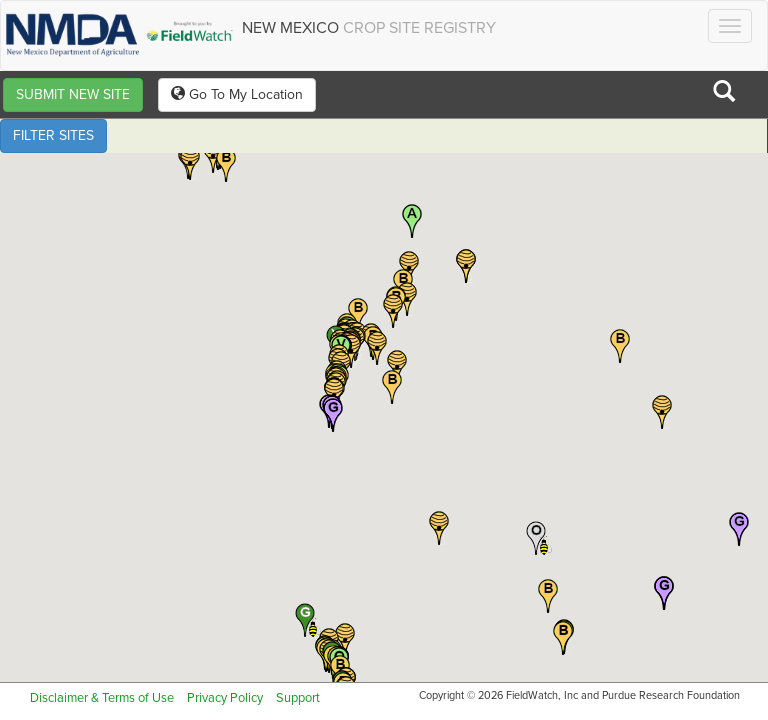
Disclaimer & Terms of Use (102, 698)
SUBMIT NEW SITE (73, 94)
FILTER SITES (53, 135)
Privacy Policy (225, 698)
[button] (226, 165)
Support (298, 698)
